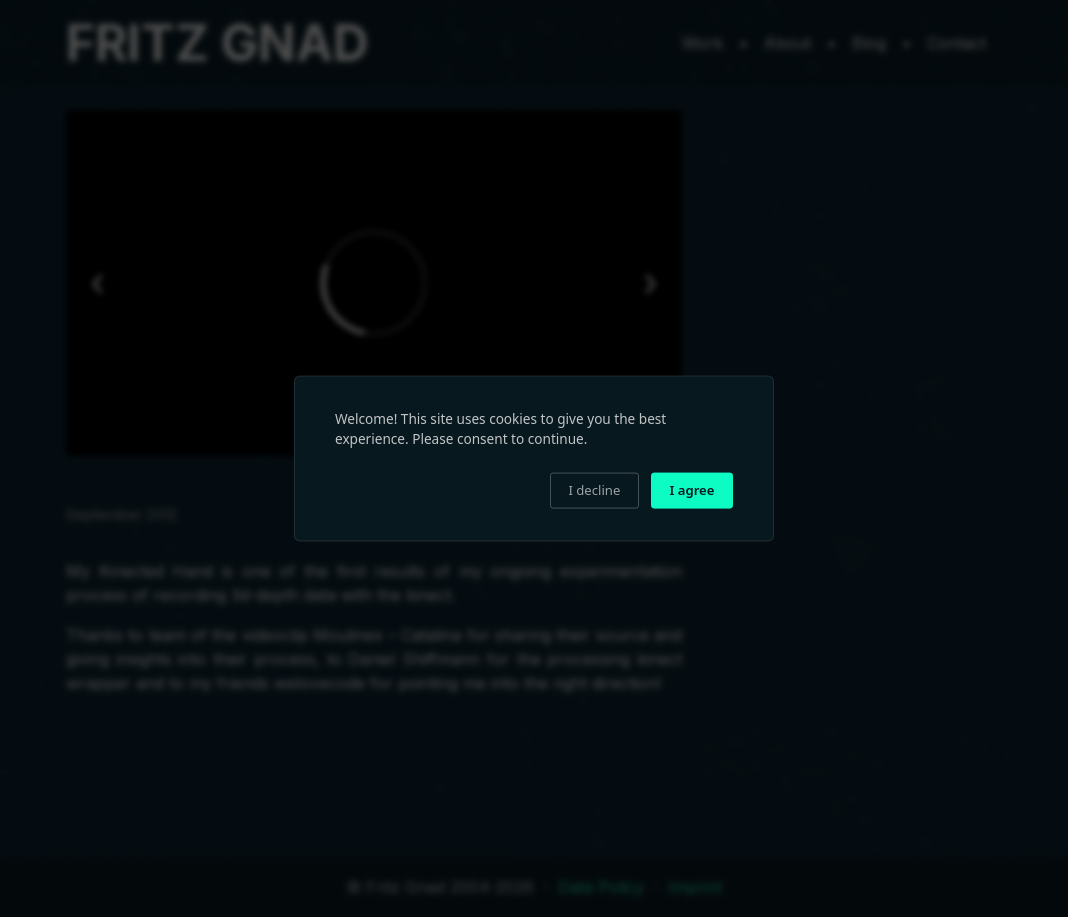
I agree (692, 490)
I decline (594, 490)
